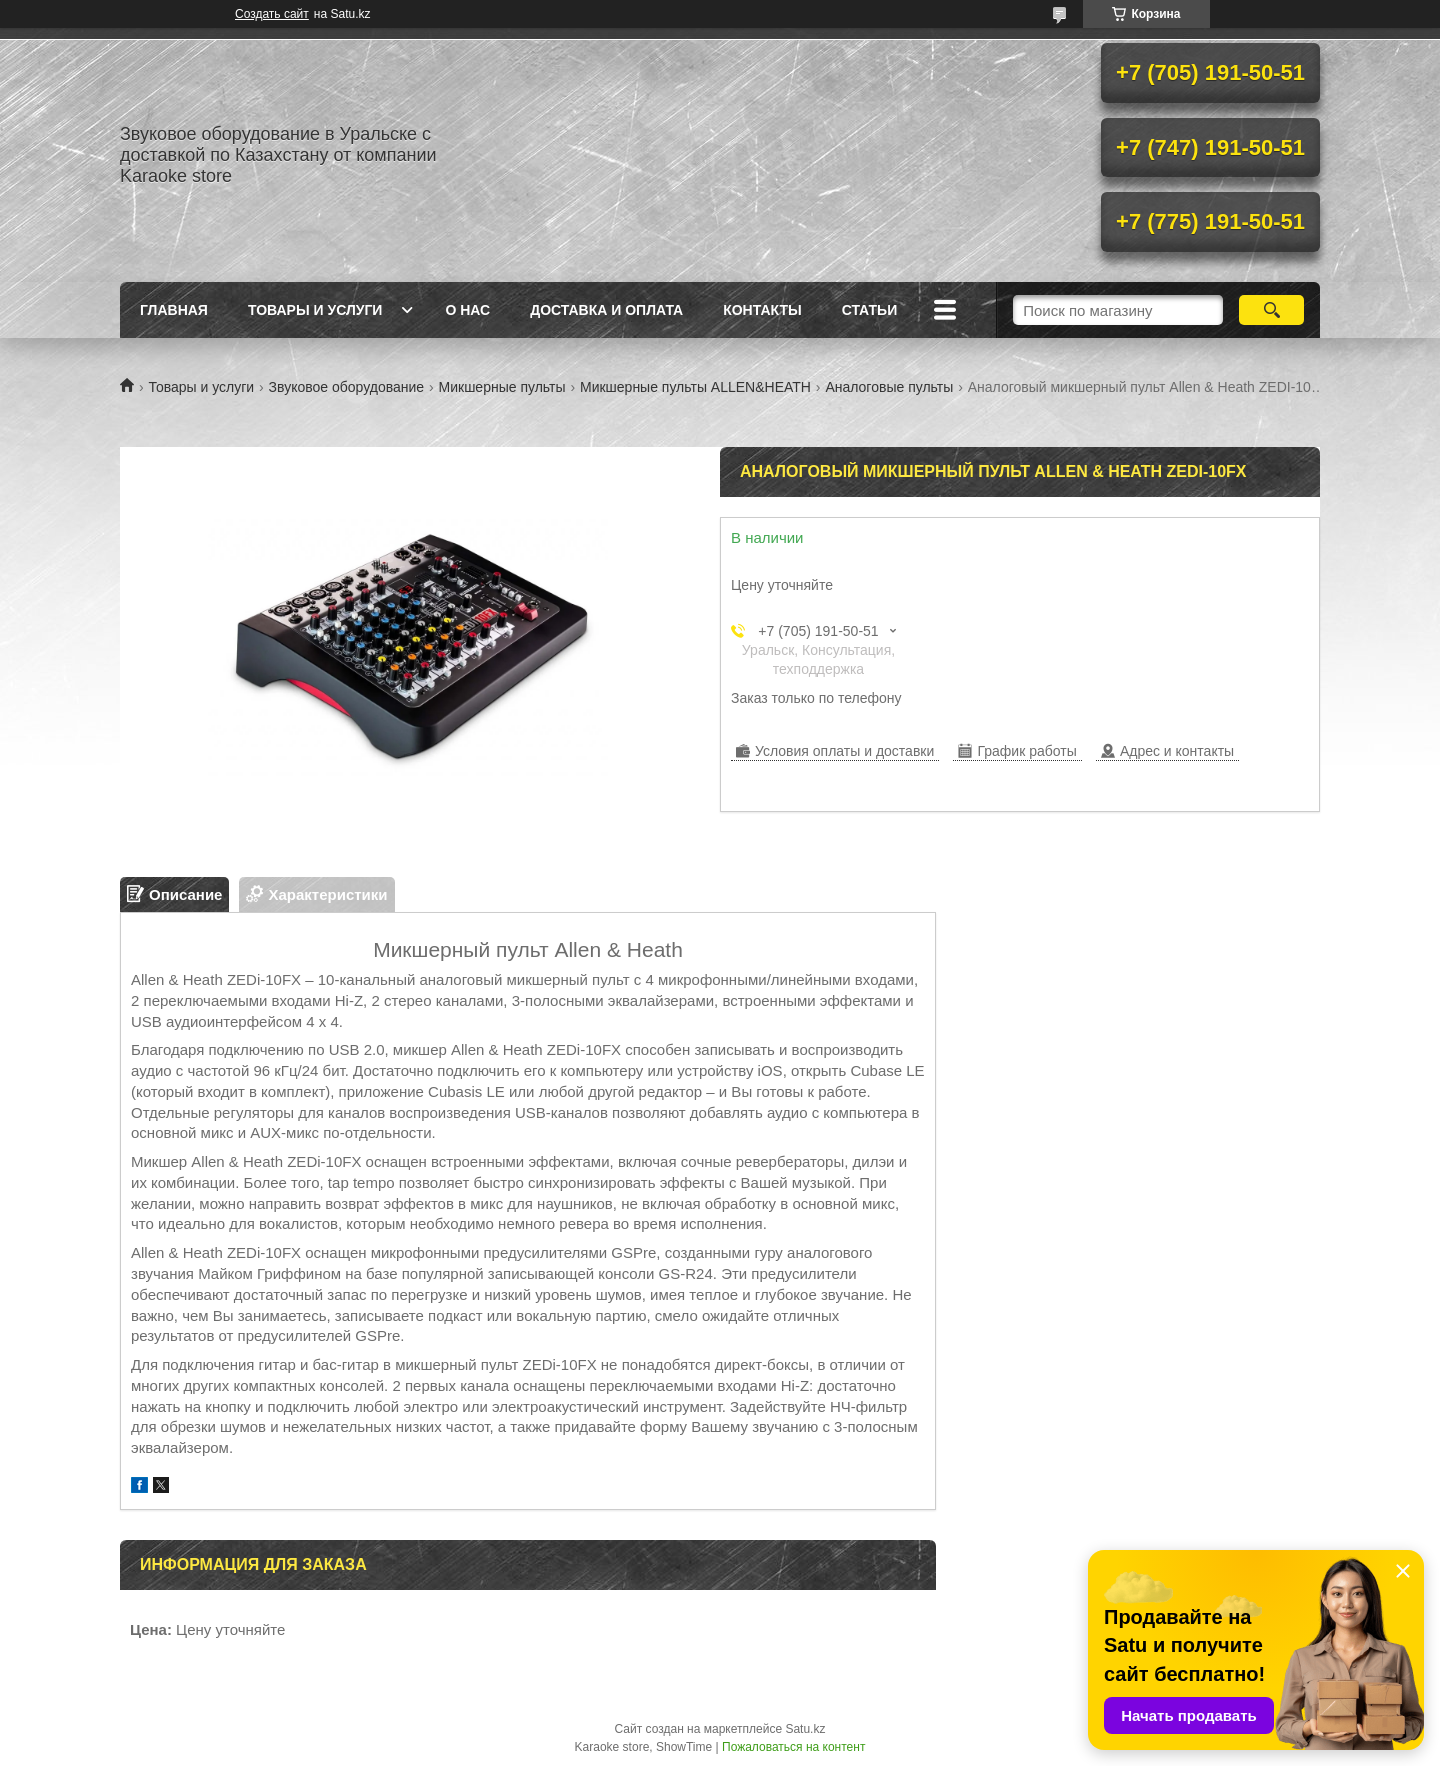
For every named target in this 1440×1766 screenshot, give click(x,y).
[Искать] (1271, 310)
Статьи (870, 310)
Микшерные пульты (502, 387)
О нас (467, 310)
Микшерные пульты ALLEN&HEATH (695, 387)
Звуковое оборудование (347, 387)
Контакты (762, 310)
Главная (174, 310)
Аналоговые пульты (889, 387)
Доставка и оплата (606, 310)
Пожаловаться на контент (793, 1747)
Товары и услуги (315, 310)
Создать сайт (272, 14)
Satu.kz (805, 1729)
